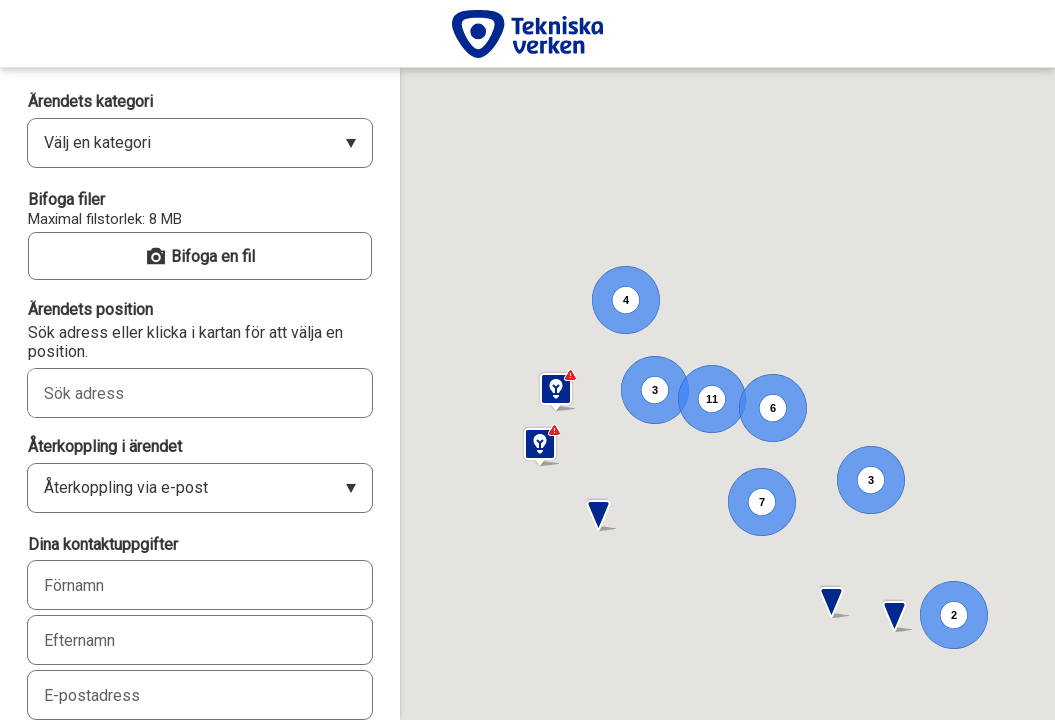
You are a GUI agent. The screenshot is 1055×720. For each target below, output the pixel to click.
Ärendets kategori (90, 101)
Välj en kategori (97, 142)
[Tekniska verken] (527, 34)
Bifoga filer (66, 199)
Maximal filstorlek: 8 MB (105, 219)
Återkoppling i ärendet (105, 446)
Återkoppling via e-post (126, 487)
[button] (832, 602)
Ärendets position (90, 309)
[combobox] (178, 393)
